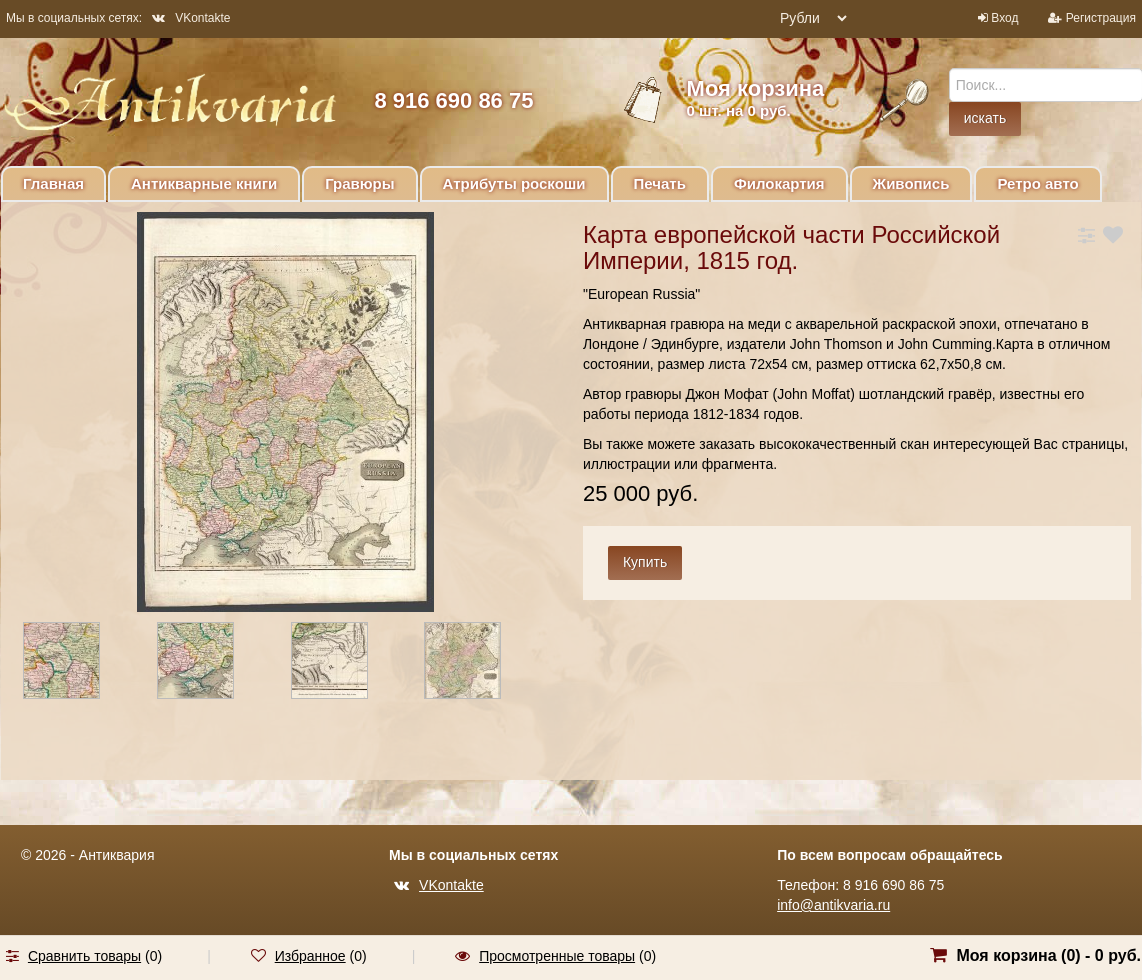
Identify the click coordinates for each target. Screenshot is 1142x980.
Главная (53, 183)
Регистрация (1101, 18)
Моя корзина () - (1048, 955)
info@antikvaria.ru (833, 905)
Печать (660, 183)
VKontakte (191, 18)
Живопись (911, 183)
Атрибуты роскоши (514, 183)
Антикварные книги (204, 183)
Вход (1004, 18)
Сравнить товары (84, 956)
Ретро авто (1037, 183)
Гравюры (359, 183)
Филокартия (779, 183)
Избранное (310, 956)
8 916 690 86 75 (453, 100)
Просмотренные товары (557, 956)
